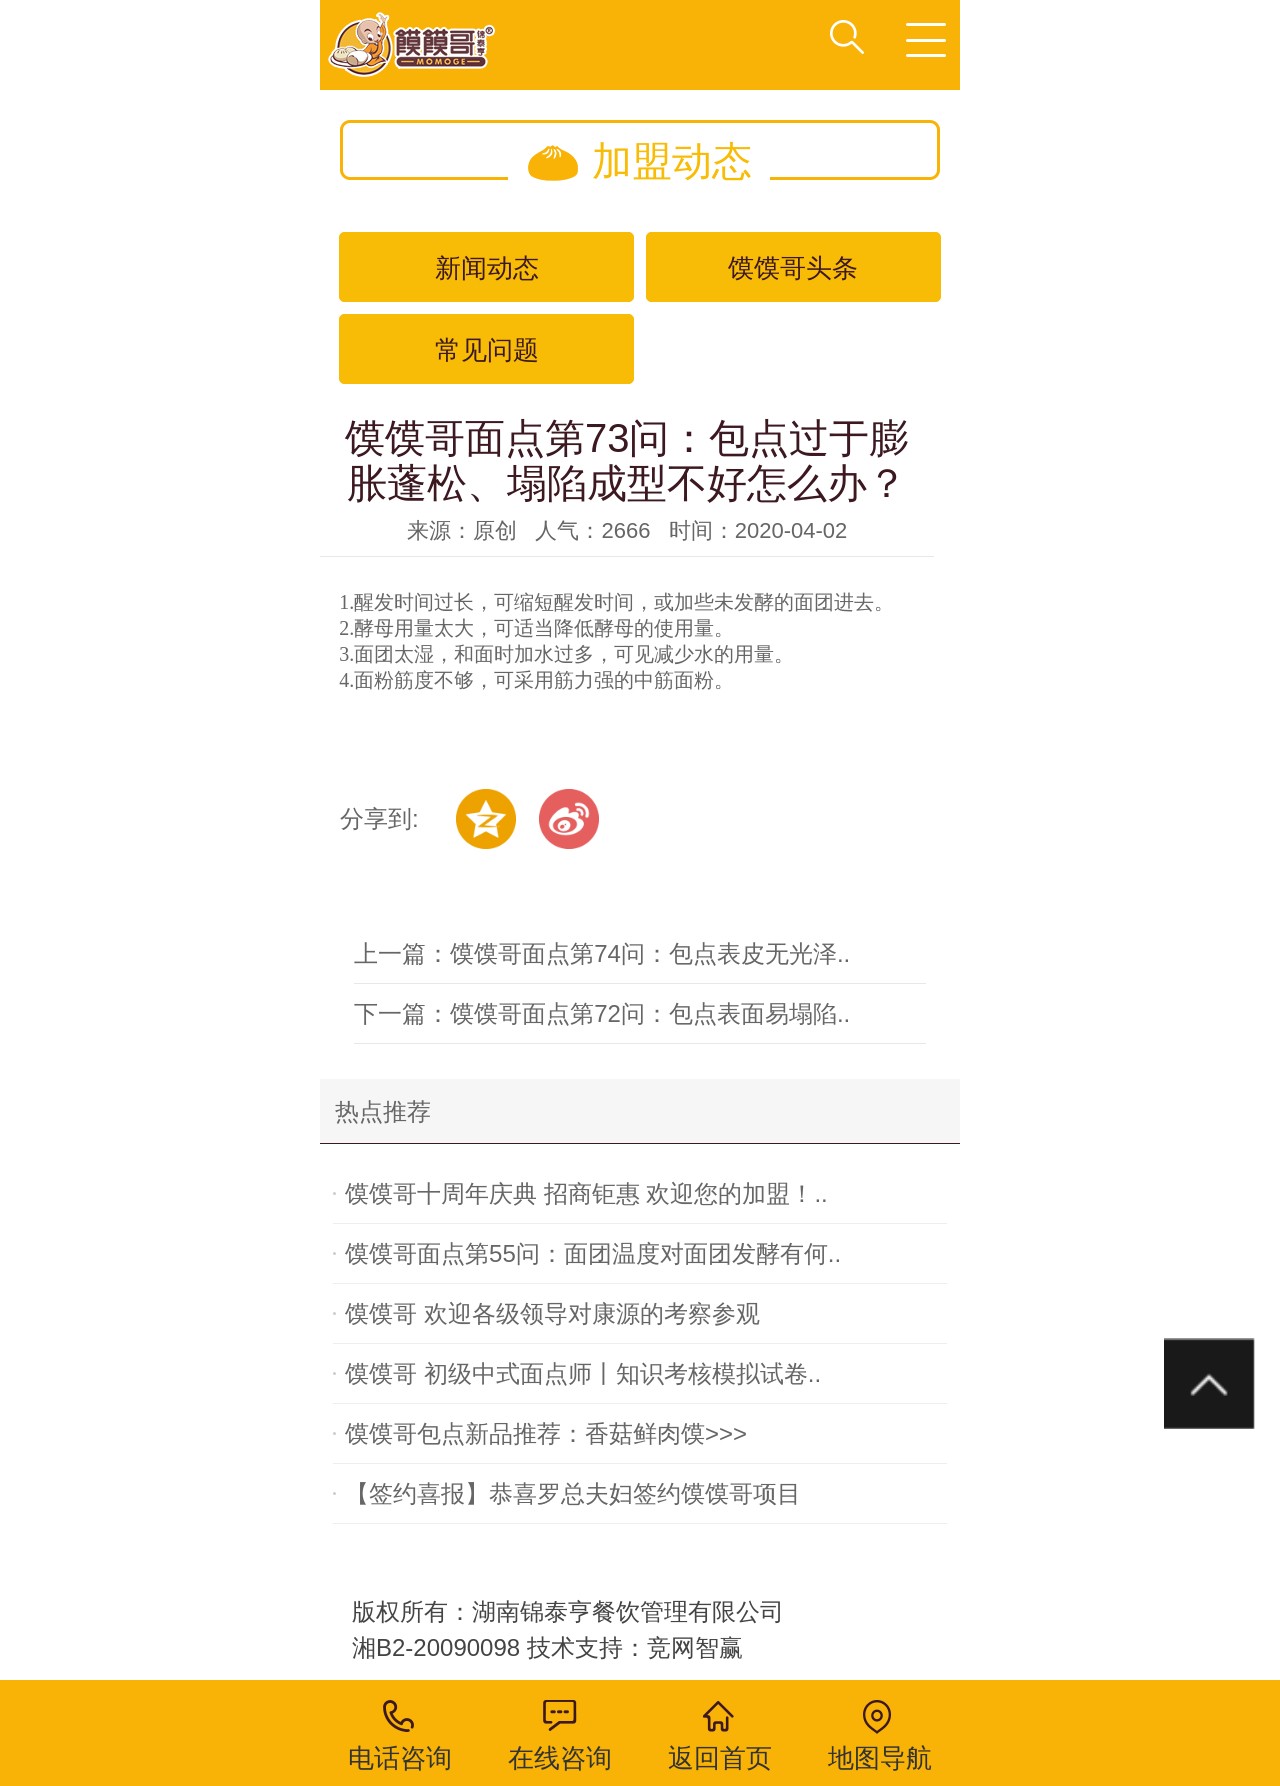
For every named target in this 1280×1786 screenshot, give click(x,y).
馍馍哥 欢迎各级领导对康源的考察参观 (552, 1313)
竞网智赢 (698, 1647)
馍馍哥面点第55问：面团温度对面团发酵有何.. (593, 1253)
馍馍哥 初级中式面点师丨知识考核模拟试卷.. (583, 1373)
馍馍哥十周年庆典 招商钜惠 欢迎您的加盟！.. (586, 1193)
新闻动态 (487, 268)
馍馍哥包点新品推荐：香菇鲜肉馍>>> (546, 1433)
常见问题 (487, 350)
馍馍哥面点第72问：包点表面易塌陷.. (650, 1013)
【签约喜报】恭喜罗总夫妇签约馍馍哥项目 (573, 1493)
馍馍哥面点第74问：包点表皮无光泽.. (650, 953)
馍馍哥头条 (793, 268)
